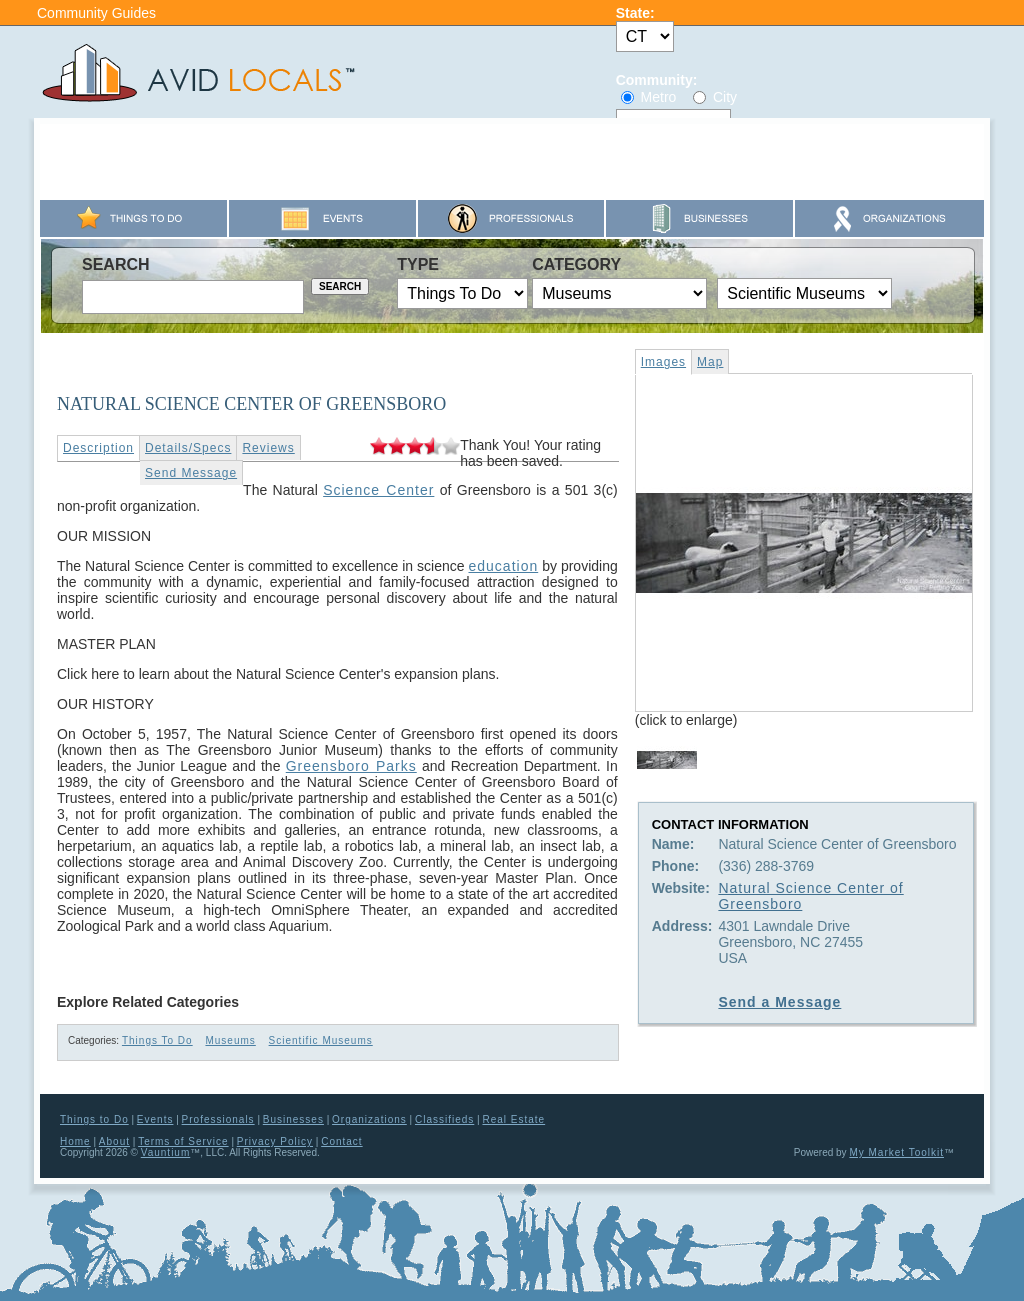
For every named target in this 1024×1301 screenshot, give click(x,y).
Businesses (293, 1119)
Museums (230, 1040)
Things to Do (94, 1119)
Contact (341, 1141)
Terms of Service (183, 1141)
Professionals (218, 1119)
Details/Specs (188, 448)
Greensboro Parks (351, 766)
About (114, 1141)
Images (663, 362)
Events (155, 1119)
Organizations (369, 1119)
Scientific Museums (321, 1040)
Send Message (191, 473)
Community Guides (96, 13)
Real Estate (513, 1119)
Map (710, 362)
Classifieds (444, 1119)
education (503, 566)
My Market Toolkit (896, 1152)
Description (98, 448)
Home (75, 1141)
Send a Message (779, 1002)
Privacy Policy (275, 1141)
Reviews (268, 448)
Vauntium (166, 1152)
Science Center (378, 490)
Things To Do (157, 1040)
